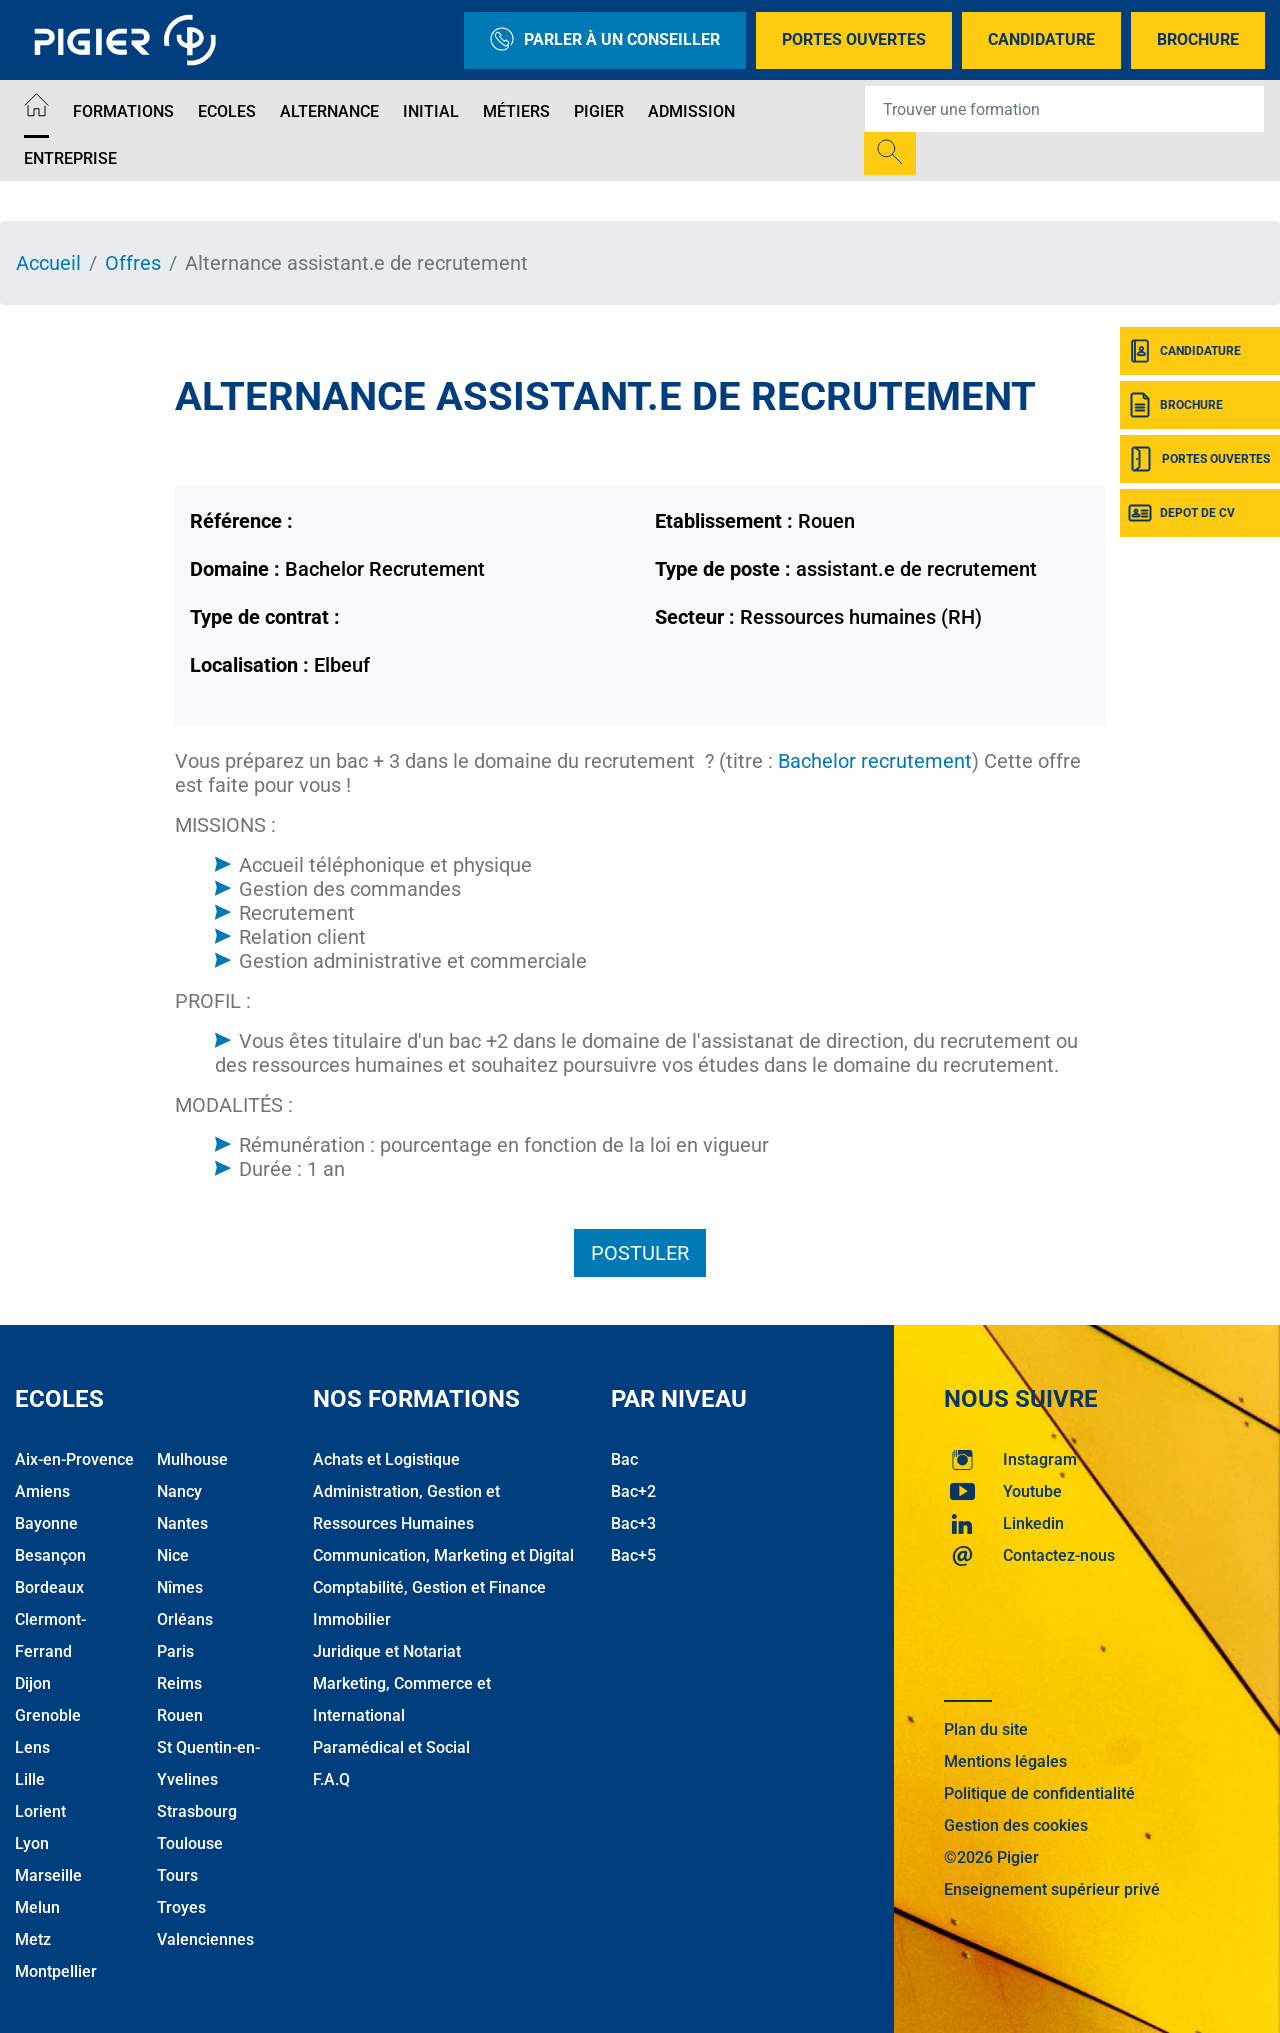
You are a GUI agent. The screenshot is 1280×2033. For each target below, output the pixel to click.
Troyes (181, 1907)
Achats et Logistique (386, 1459)
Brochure (1198, 39)
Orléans (185, 1619)
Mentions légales (1005, 1761)
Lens (32, 1747)
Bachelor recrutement (875, 761)
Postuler (640, 1253)
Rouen (180, 1715)
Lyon (32, 1843)
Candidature (1041, 39)
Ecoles (227, 111)
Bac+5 (633, 1555)
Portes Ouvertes (854, 39)
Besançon (50, 1555)
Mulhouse (192, 1459)
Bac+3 (633, 1523)
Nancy (179, 1491)
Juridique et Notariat (387, 1651)
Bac (624, 1459)
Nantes (182, 1523)
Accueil (48, 263)
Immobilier (352, 1619)
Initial (431, 111)
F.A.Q (331, 1779)
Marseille (48, 1875)
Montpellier (56, 1971)
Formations (123, 111)
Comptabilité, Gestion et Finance (429, 1587)
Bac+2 (633, 1491)
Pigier (599, 111)
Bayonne (46, 1523)
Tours (177, 1875)
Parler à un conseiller (605, 40)
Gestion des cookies (1016, 1825)
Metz (33, 1939)
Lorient (40, 1811)
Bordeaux (49, 1587)
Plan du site (986, 1729)
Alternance (329, 111)
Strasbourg (197, 1811)
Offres (133, 263)
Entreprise (70, 158)
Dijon (33, 1683)
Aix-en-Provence (74, 1459)
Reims (179, 1683)
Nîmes (180, 1587)
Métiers (516, 111)
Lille (30, 1779)
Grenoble (48, 1715)
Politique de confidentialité (1039, 1793)
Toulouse (190, 1843)
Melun (37, 1907)
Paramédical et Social (391, 1747)
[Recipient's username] (1064, 109)
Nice (173, 1555)
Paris (175, 1651)
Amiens (42, 1491)
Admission (691, 111)
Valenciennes (205, 1939)
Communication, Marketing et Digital (443, 1555)
